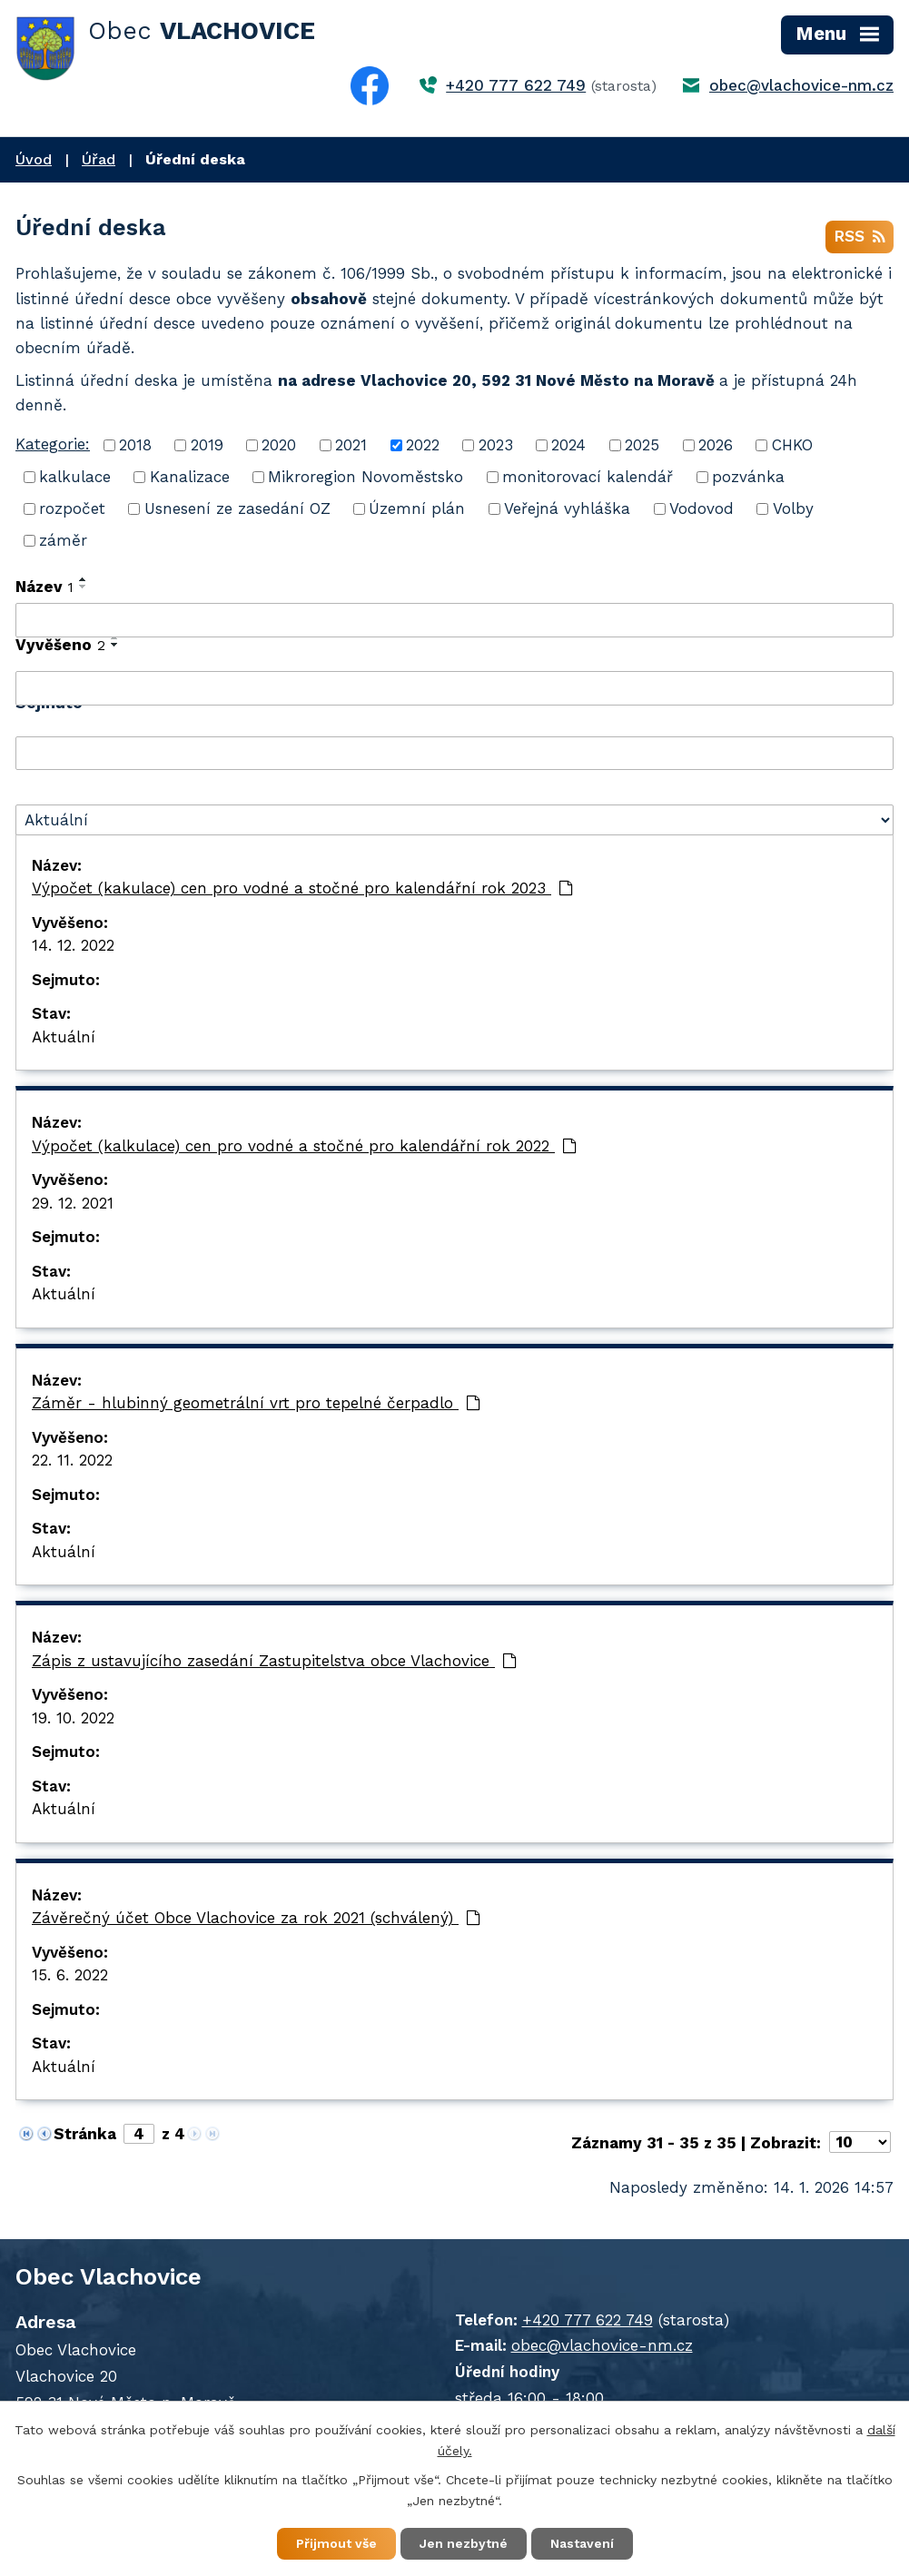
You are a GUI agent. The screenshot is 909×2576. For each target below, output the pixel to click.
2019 (207, 445)
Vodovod (701, 508)
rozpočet (72, 508)
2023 (496, 445)
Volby (793, 508)
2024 (568, 445)
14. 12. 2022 (73, 945)
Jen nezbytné (464, 2543)
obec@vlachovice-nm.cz (801, 85)
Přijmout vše (336, 2543)
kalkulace (75, 477)
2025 (642, 445)
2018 (135, 445)
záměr (63, 540)
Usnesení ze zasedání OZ (237, 508)
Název (44, 586)
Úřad (98, 159)
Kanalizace (190, 477)
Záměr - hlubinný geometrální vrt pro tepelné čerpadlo (256, 1403)
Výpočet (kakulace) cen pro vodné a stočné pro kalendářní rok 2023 (302, 888)
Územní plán (417, 508)
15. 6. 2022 (70, 1975)
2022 (423, 445)
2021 (351, 445)
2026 (715, 445)
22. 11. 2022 (72, 1460)
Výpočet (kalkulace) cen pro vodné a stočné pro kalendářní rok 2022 (304, 1146)
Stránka (85, 2134)
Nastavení (582, 2543)
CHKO (792, 445)
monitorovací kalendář (587, 477)
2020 (279, 445)
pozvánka (748, 477)
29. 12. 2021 (73, 1203)
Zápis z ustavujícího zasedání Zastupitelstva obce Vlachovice (274, 1661)
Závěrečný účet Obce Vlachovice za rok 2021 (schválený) (256, 1918)
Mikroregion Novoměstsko (365, 477)
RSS (859, 236)
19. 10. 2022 (73, 1718)
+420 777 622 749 (516, 85)
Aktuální (63, 1037)
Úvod (33, 159)
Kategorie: (52, 444)
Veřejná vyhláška (567, 508)
